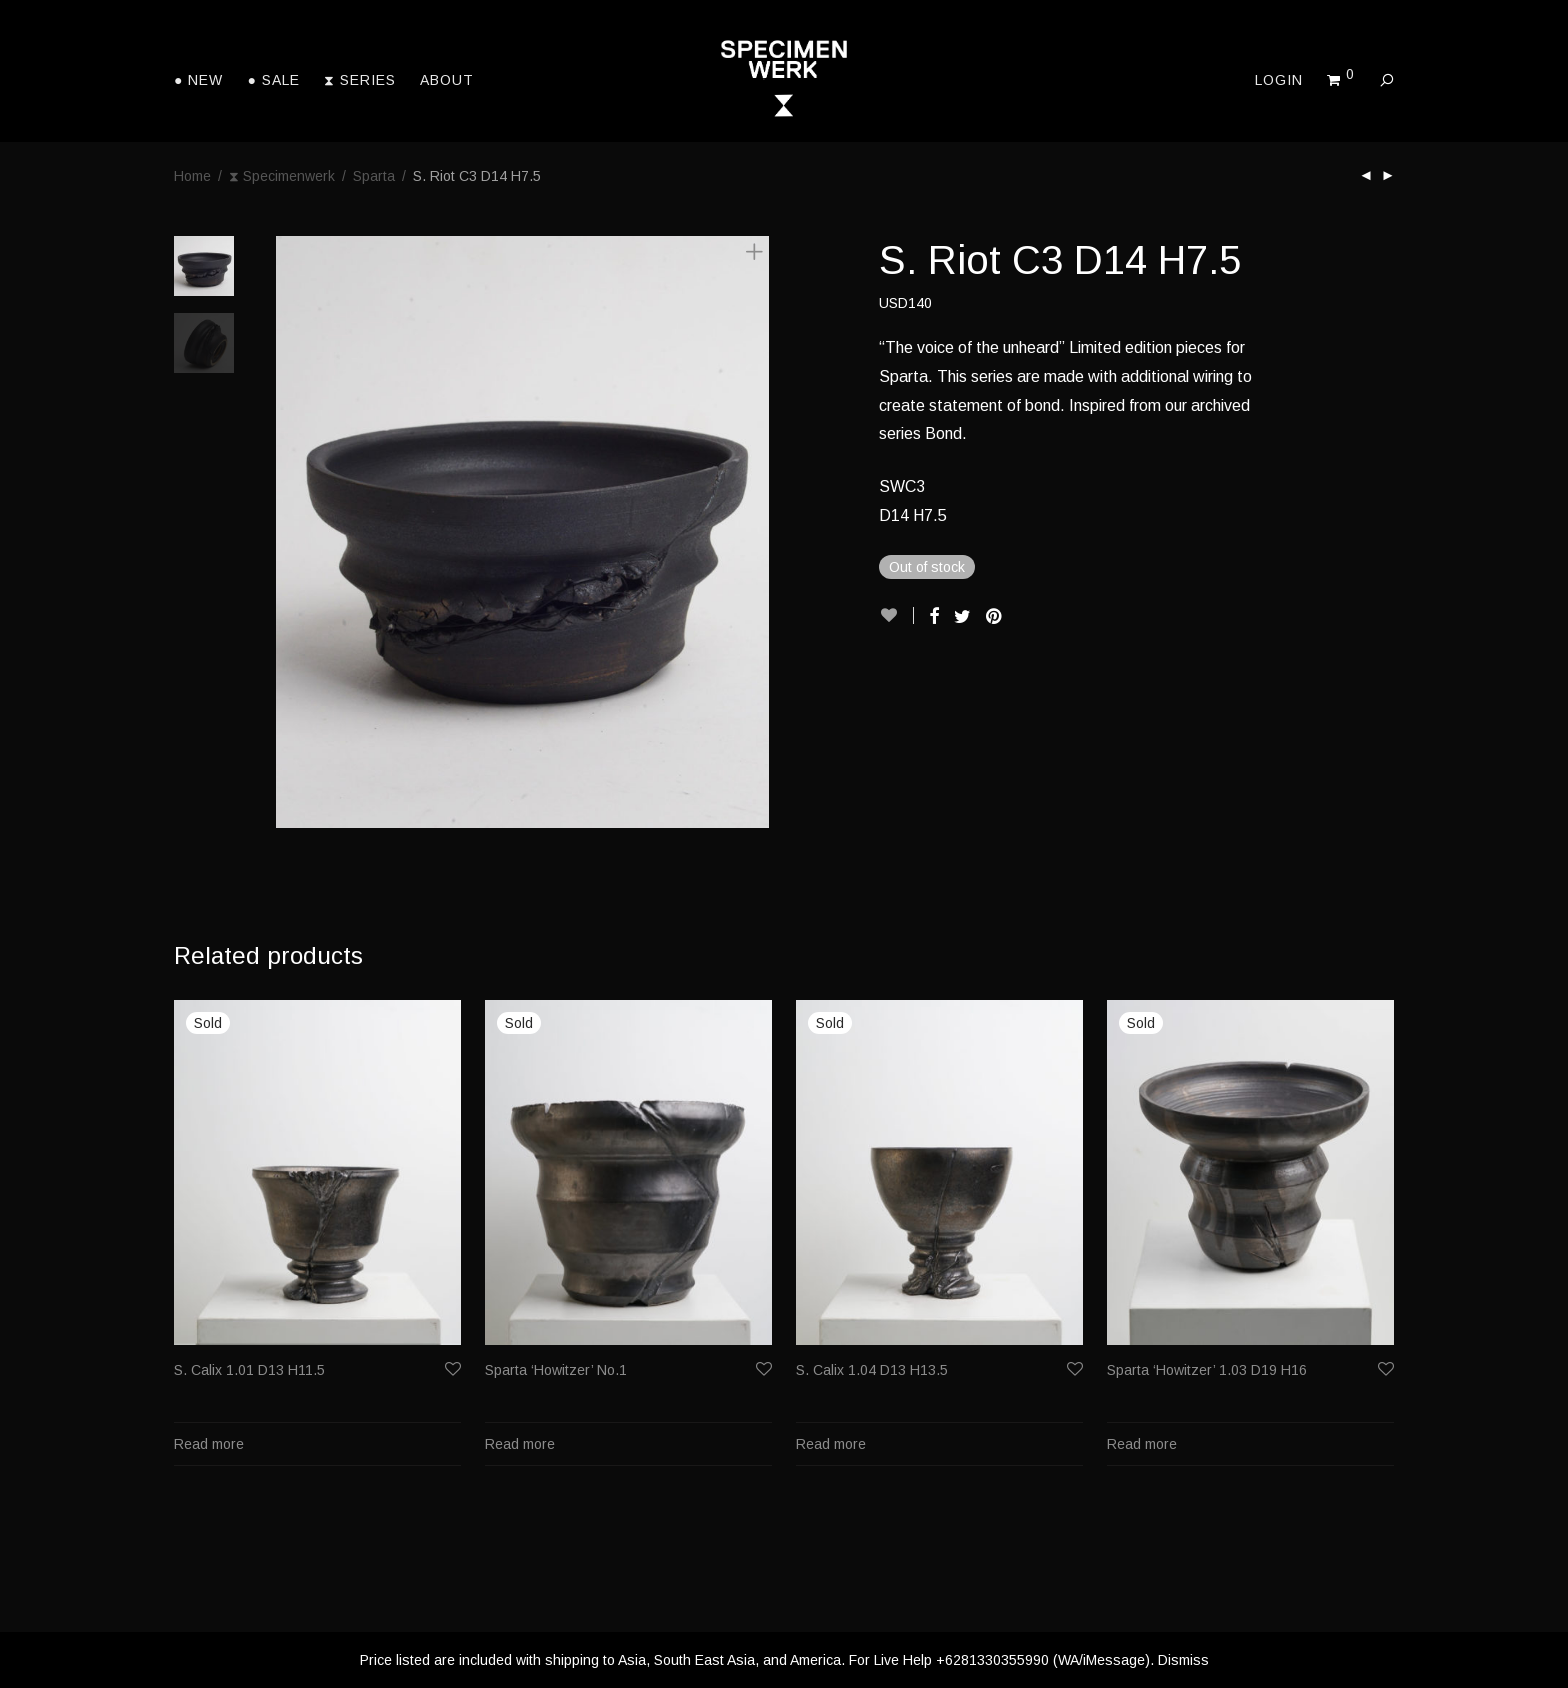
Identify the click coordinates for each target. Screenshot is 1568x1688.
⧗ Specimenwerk (282, 176)
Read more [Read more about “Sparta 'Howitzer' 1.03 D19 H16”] (1142, 1444)
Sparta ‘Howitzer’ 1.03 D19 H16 (1207, 1370)
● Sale (273, 80)
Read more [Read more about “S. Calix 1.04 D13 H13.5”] (831, 1444)
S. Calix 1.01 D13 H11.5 (249, 1370)
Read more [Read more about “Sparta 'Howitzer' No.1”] (520, 1444)
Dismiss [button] (1183, 1660)
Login (1279, 80)
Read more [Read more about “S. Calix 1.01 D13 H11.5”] (209, 1444)
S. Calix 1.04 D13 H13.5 (872, 1370)
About (447, 80)
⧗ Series (360, 80)
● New (198, 80)
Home (192, 176)
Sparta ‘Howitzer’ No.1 (556, 1370)
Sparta (374, 176)
